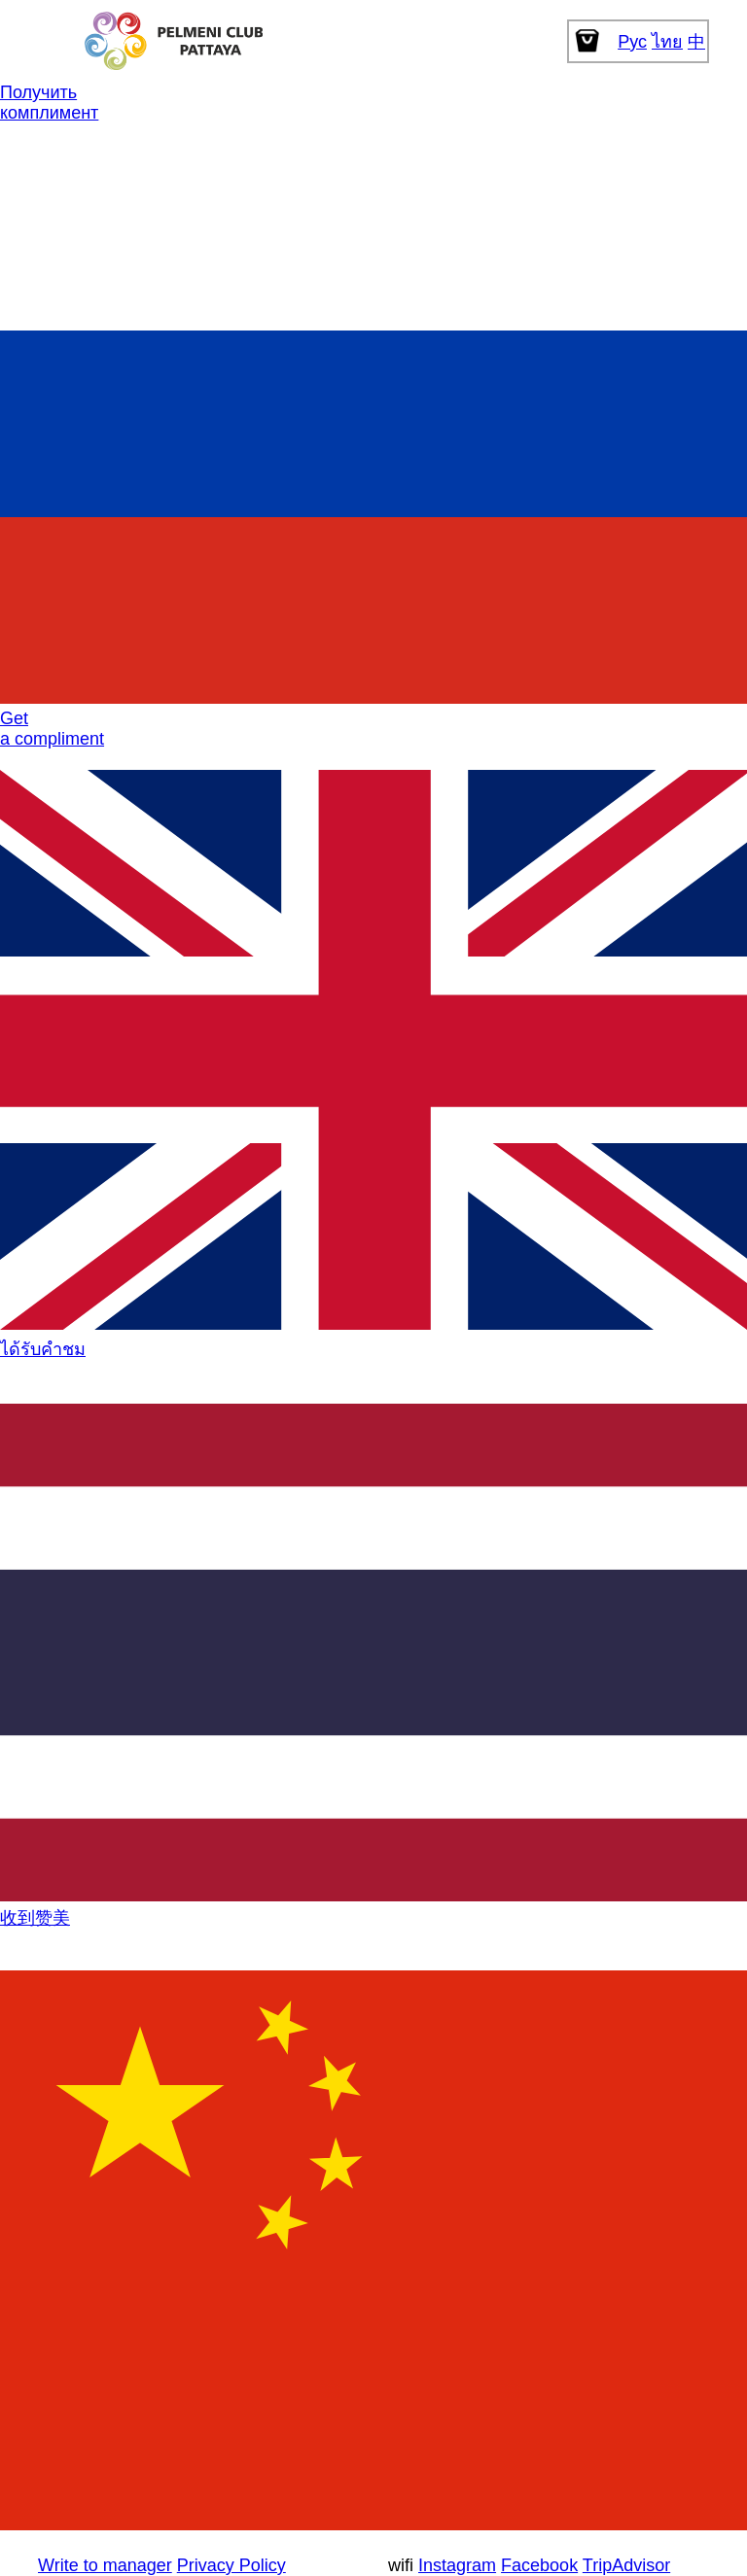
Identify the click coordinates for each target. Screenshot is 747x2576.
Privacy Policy (231, 2565)
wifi (400, 2565)
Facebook (539, 2565)
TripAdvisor (626, 2565)
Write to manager (105, 2565)
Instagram (457, 2565)
